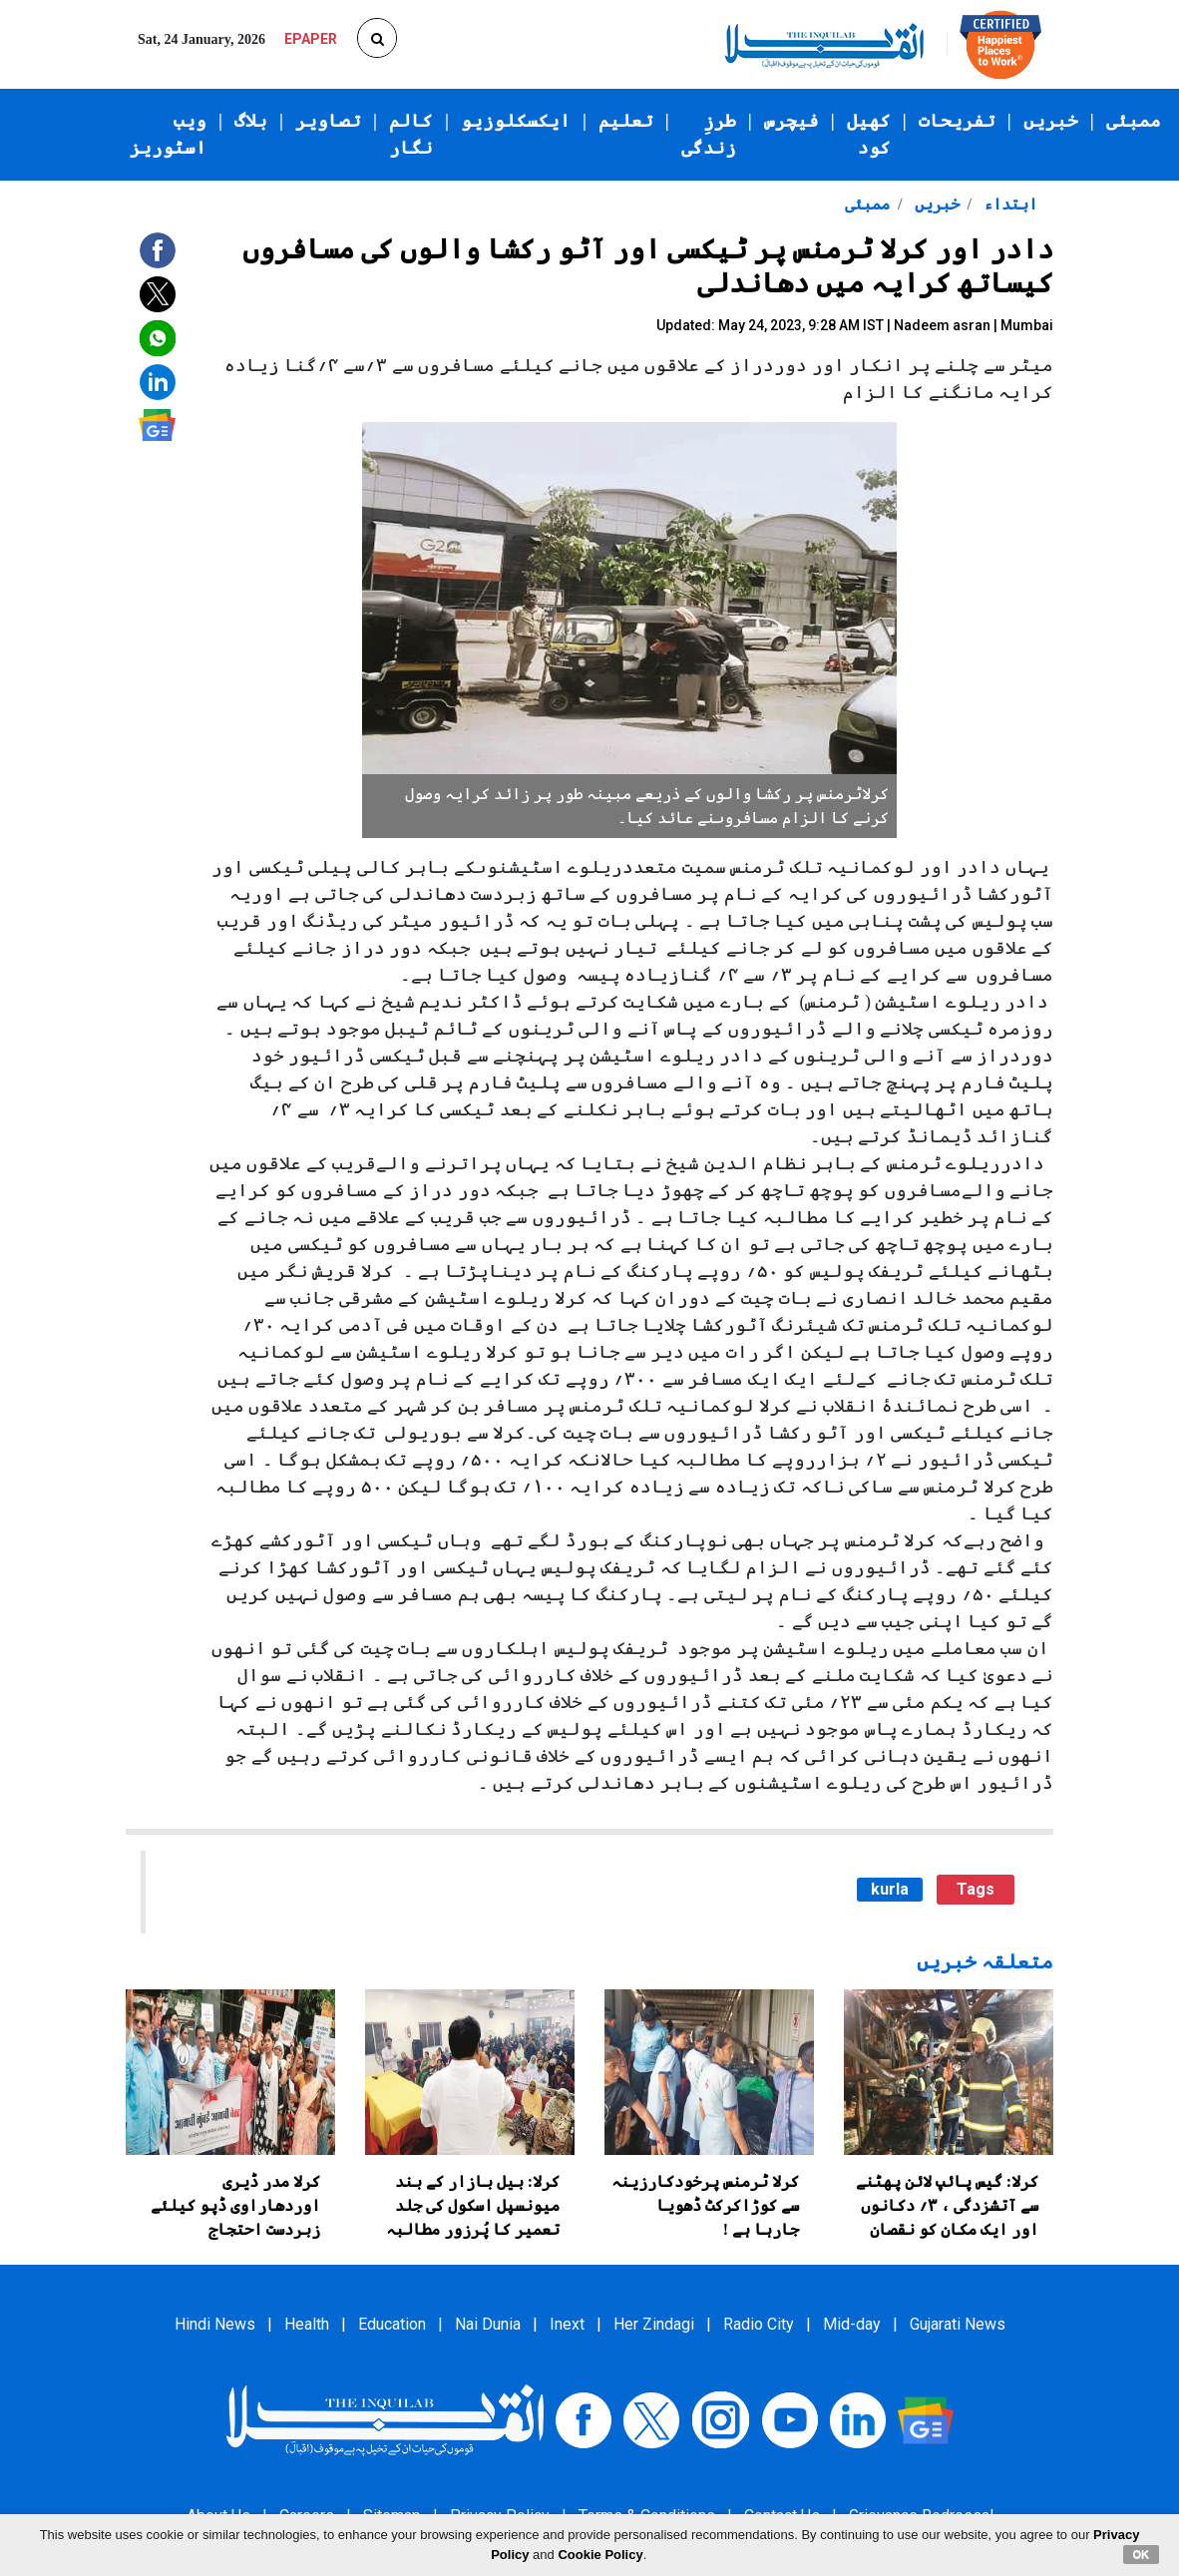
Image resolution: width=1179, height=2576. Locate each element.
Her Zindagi (653, 2324)
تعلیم (625, 121)
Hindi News (215, 2324)
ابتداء (1008, 204)
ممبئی (1133, 121)
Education (392, 2324)
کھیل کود (869, 134)
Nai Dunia (488, 2324)
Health (306, 2324)
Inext (567, 2324)
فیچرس (791, 121)
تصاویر (328, 121)
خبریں (1050, 121)
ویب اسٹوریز (168, 134)
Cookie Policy (600, 2554)
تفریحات (957, 121)
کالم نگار (411, 134)
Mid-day (852, 2324)
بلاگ (250, 121)
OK (1141, 2554)
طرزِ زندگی (708, 134)
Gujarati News (957, 2324)
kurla (890, 1889)
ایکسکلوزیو (516, 121)
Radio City (758, 2324)
